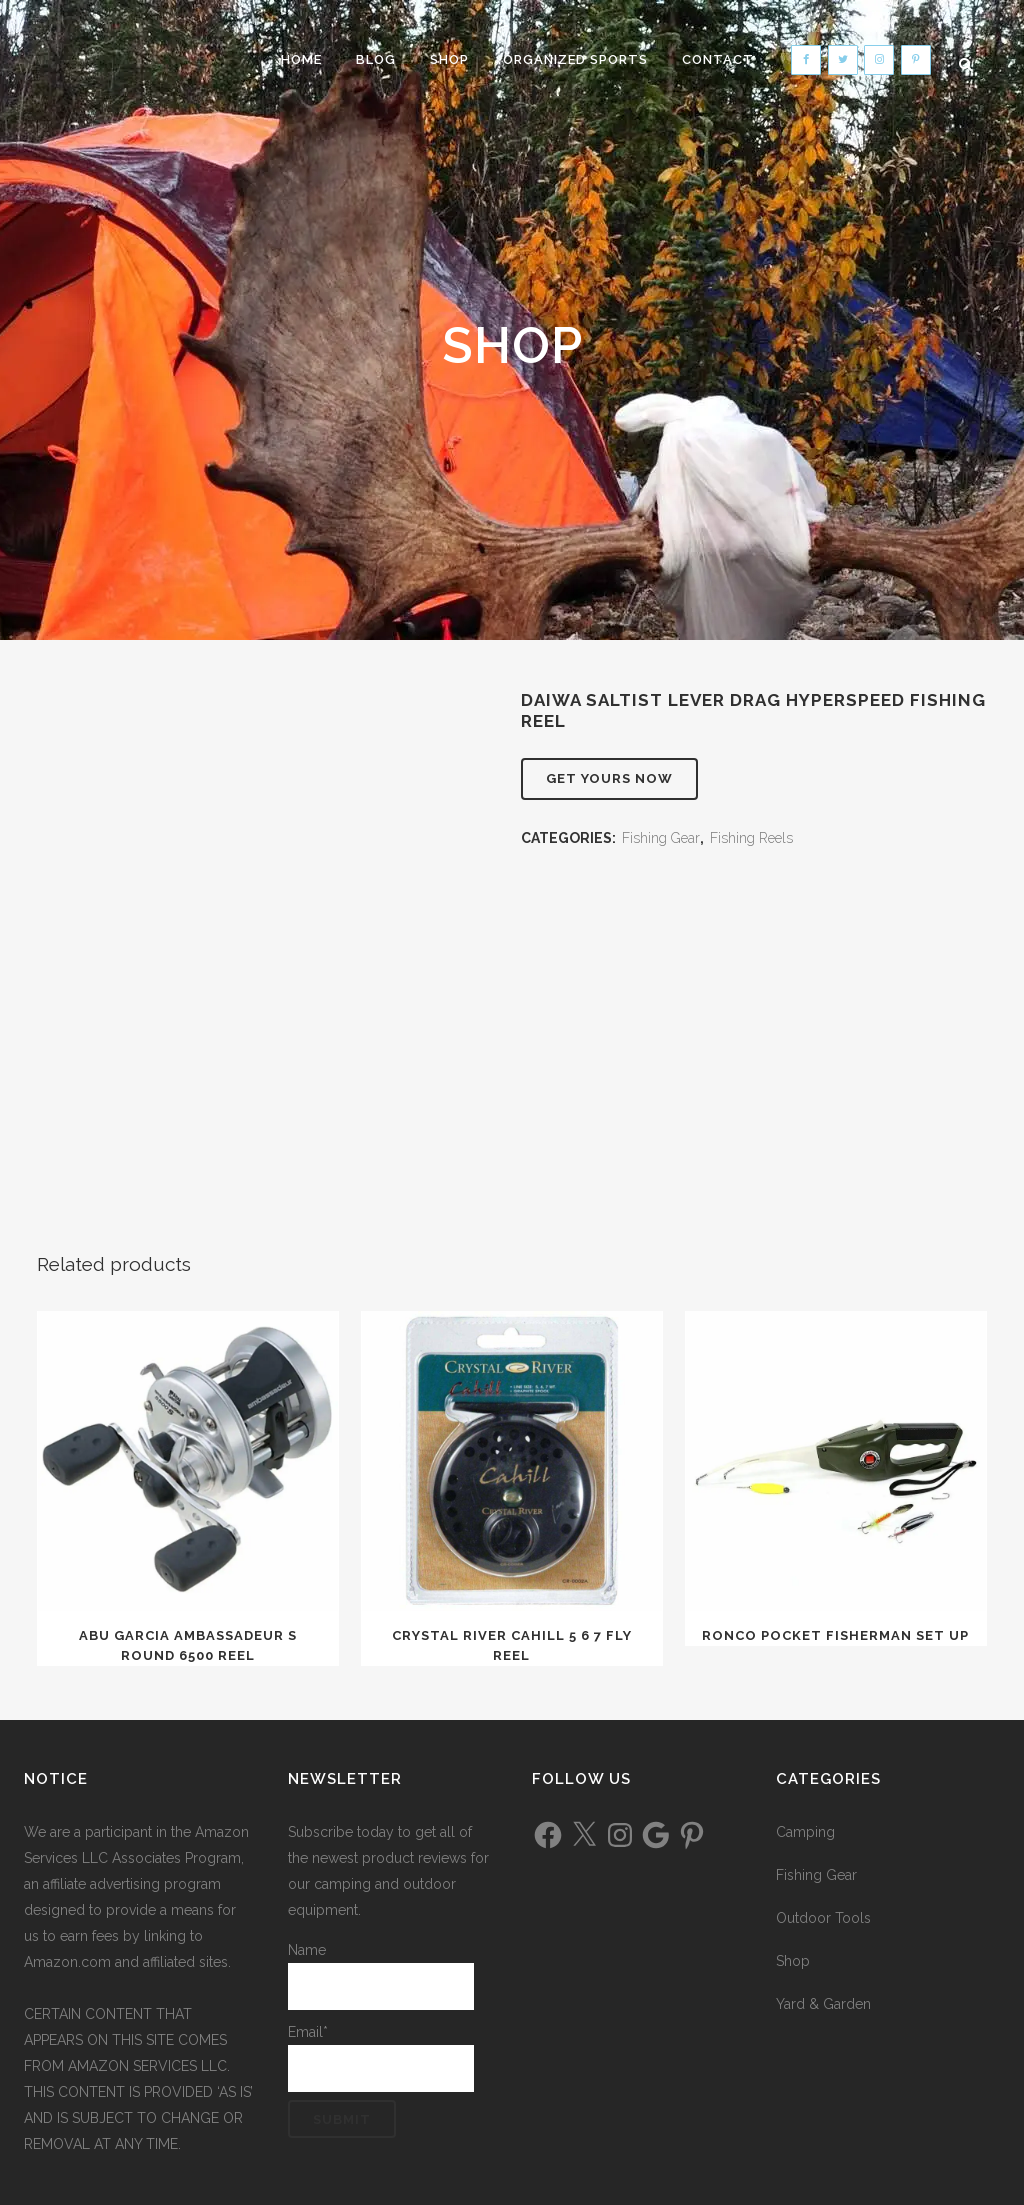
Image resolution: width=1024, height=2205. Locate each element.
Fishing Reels (751, 838)
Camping (805, 1832)
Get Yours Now (609, 778)
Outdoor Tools (823, 1918)
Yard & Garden (823, 2004)
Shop (793, 1961)
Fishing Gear (661, 838)
